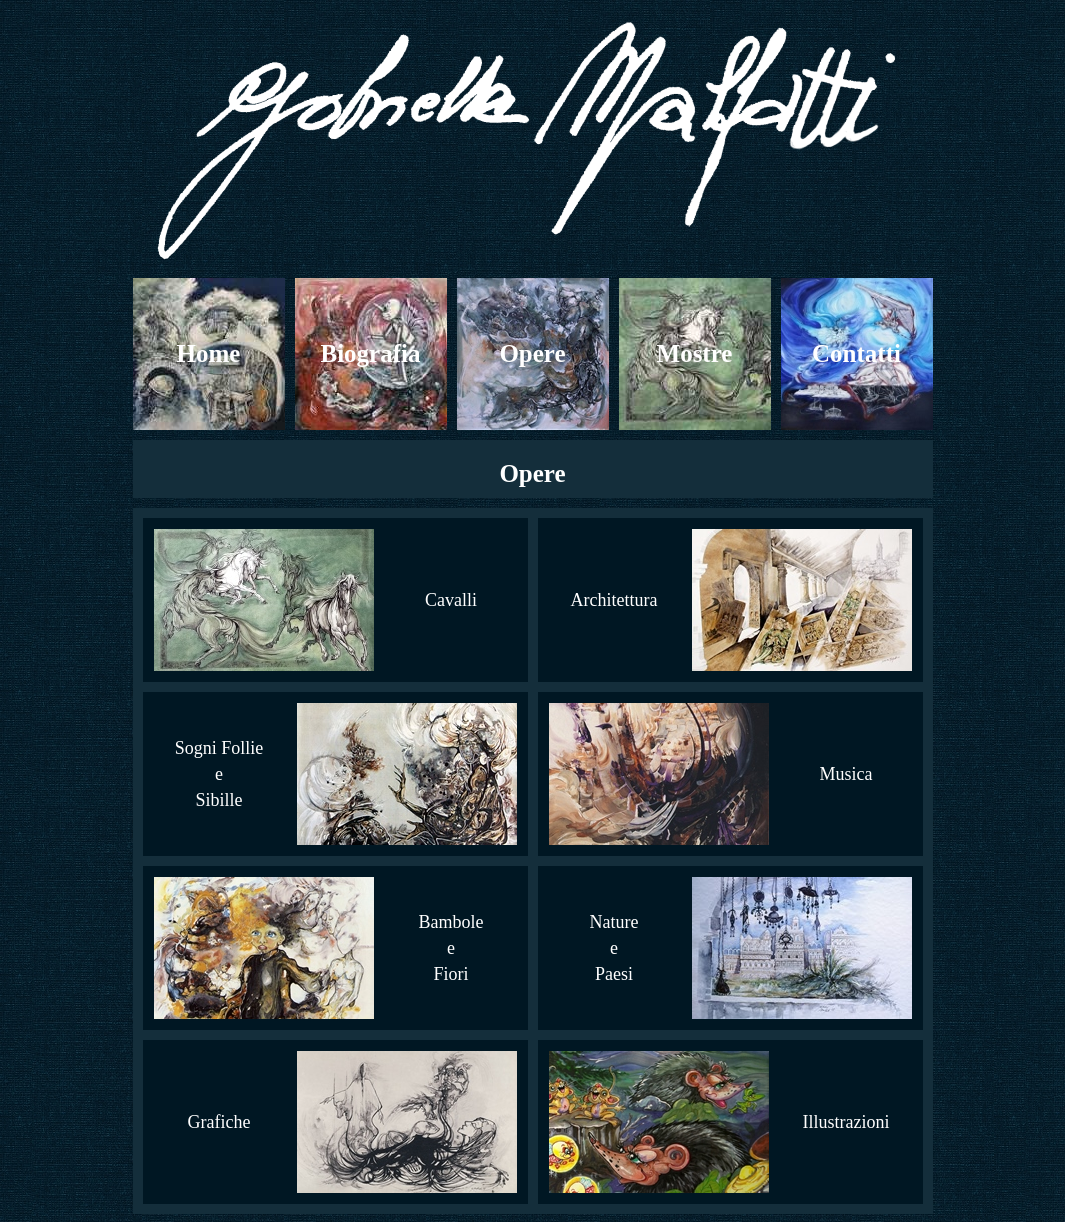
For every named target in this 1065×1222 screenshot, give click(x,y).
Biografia (371, 353)
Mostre (695, 353)
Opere (532, 353)
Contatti (856, 353)
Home (209, 353)
